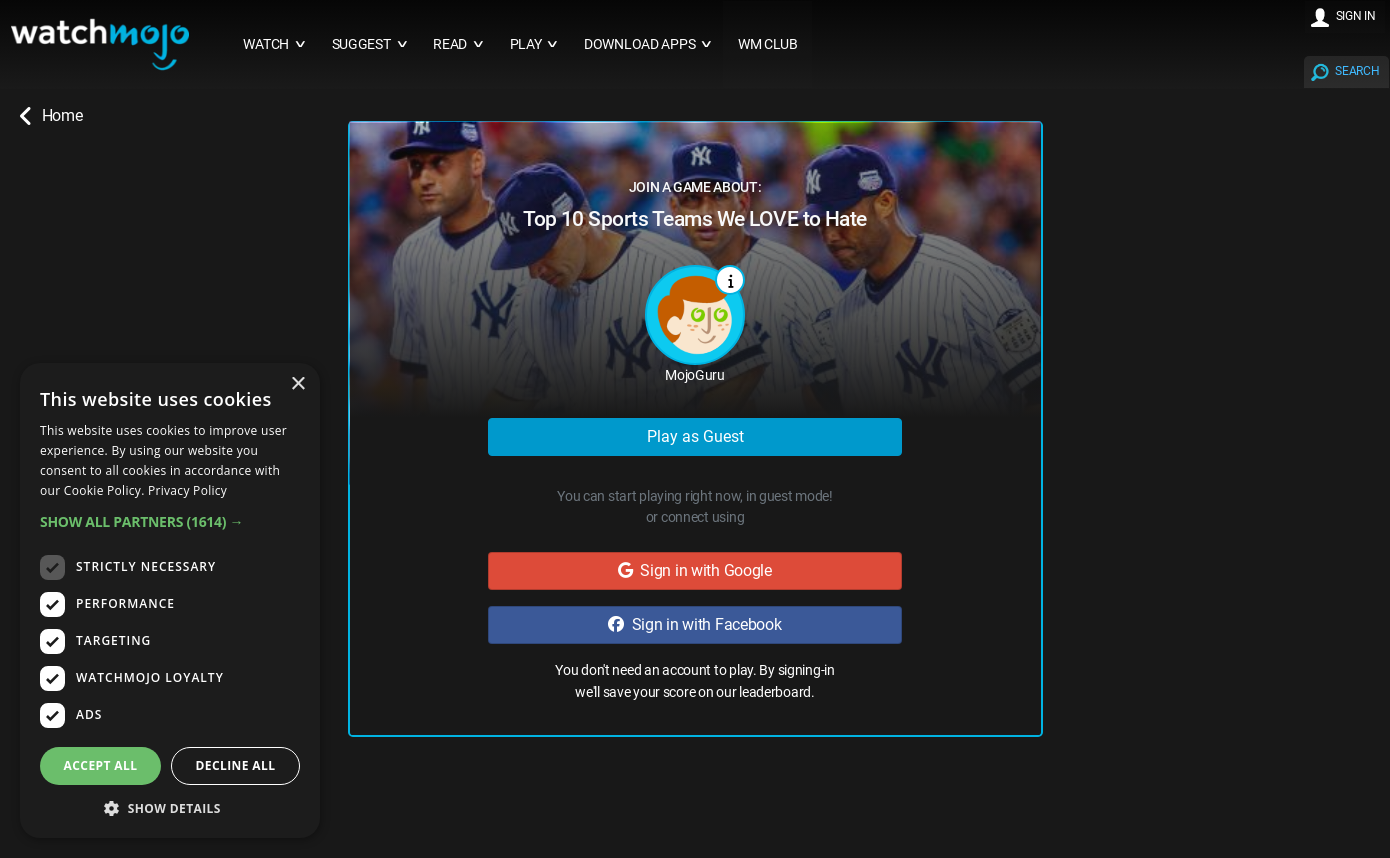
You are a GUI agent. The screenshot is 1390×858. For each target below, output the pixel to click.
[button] (170, 521)
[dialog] (170, 600)
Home (51, 116)
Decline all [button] (236, 765)
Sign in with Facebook (694, 624)
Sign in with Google (695, 570)
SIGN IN (1356, 16)
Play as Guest (695, 436)
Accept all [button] (101, 765)
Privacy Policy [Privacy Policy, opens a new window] (187, 490)
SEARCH (1357, 71)
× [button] (297, 384)
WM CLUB (768, 44)
